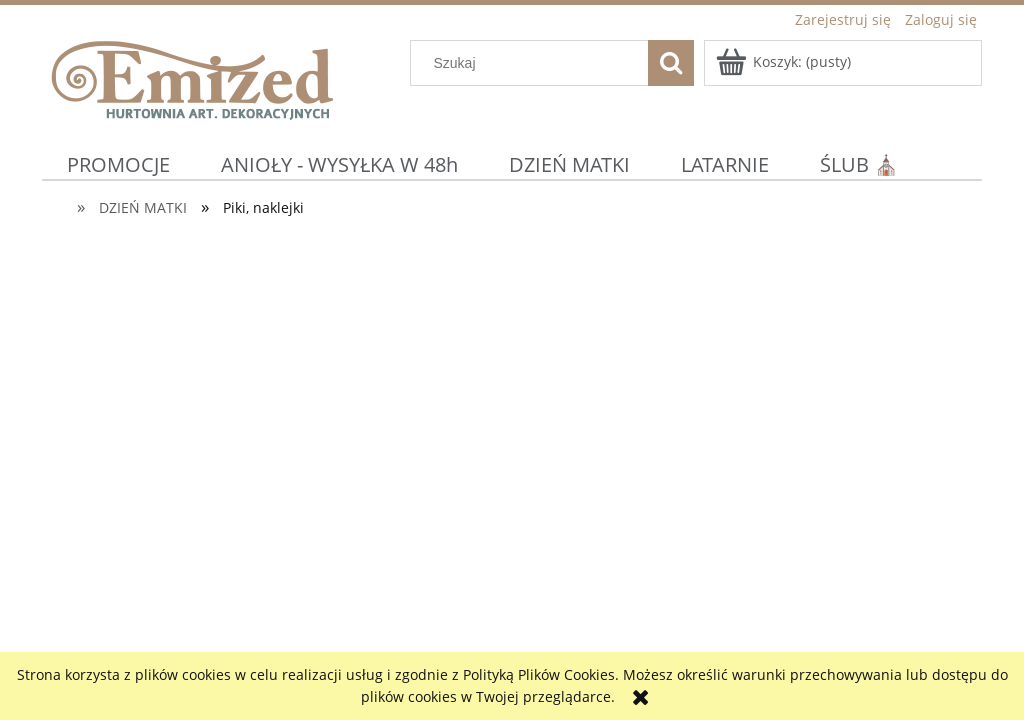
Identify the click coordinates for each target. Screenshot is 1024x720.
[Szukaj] (671, 63)
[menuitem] (119, 164)
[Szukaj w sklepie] (534, 63)
